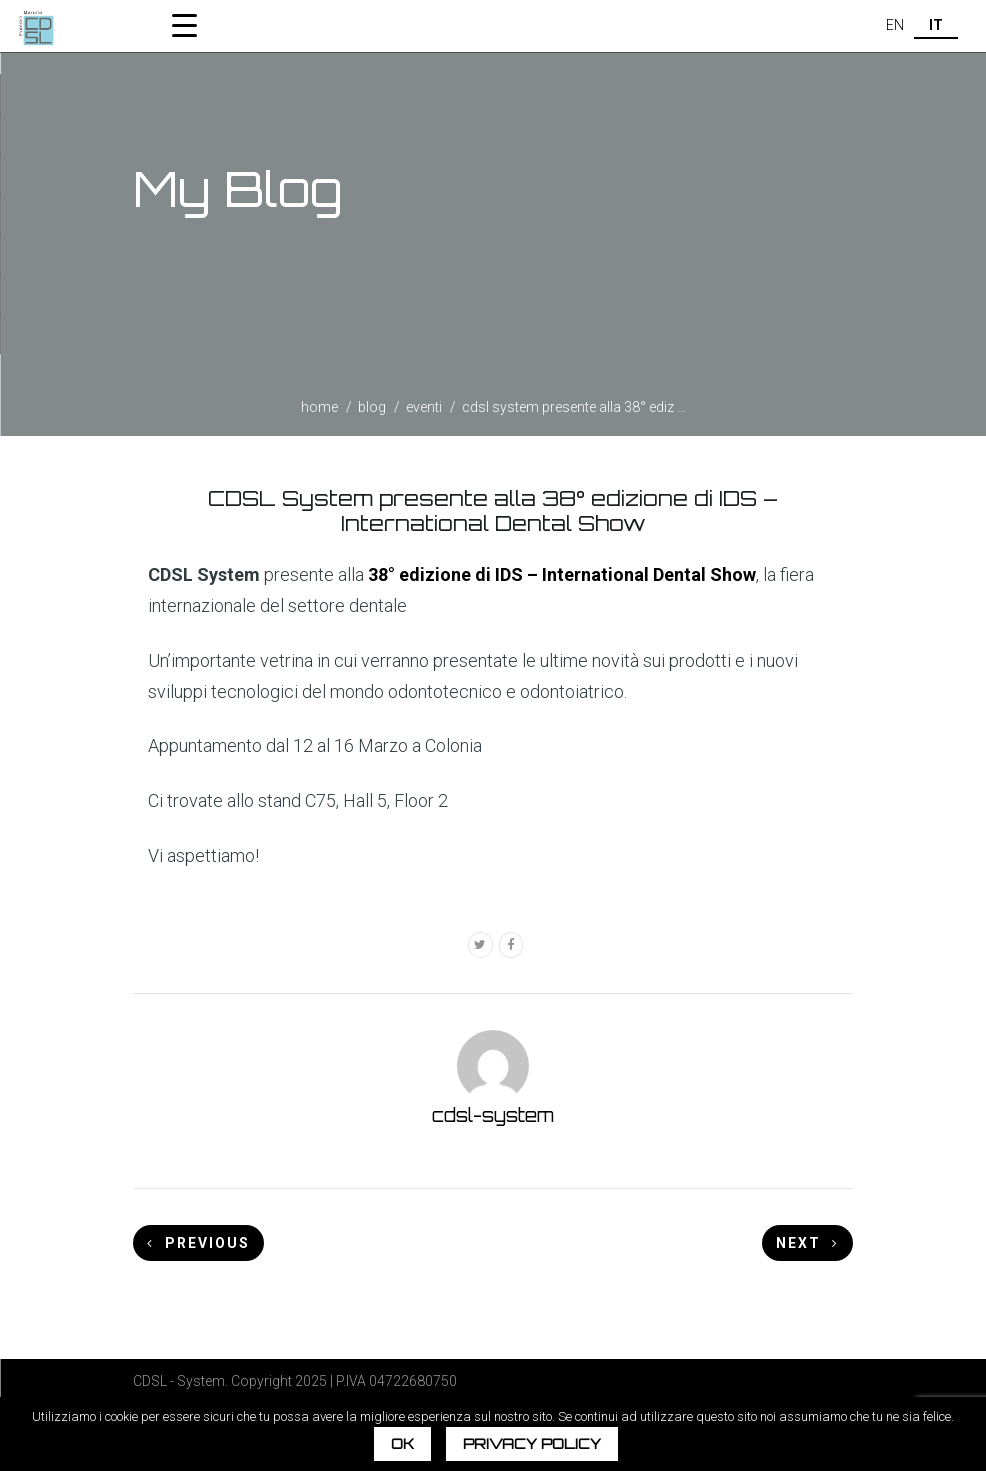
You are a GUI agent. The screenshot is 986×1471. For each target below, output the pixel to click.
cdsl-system (493, 1115)
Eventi (424, 407)
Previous (198, 1243)
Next (807, 1243)
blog (372, 407)
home (319, 407)
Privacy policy (532, 1443)
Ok (402, 1443)
